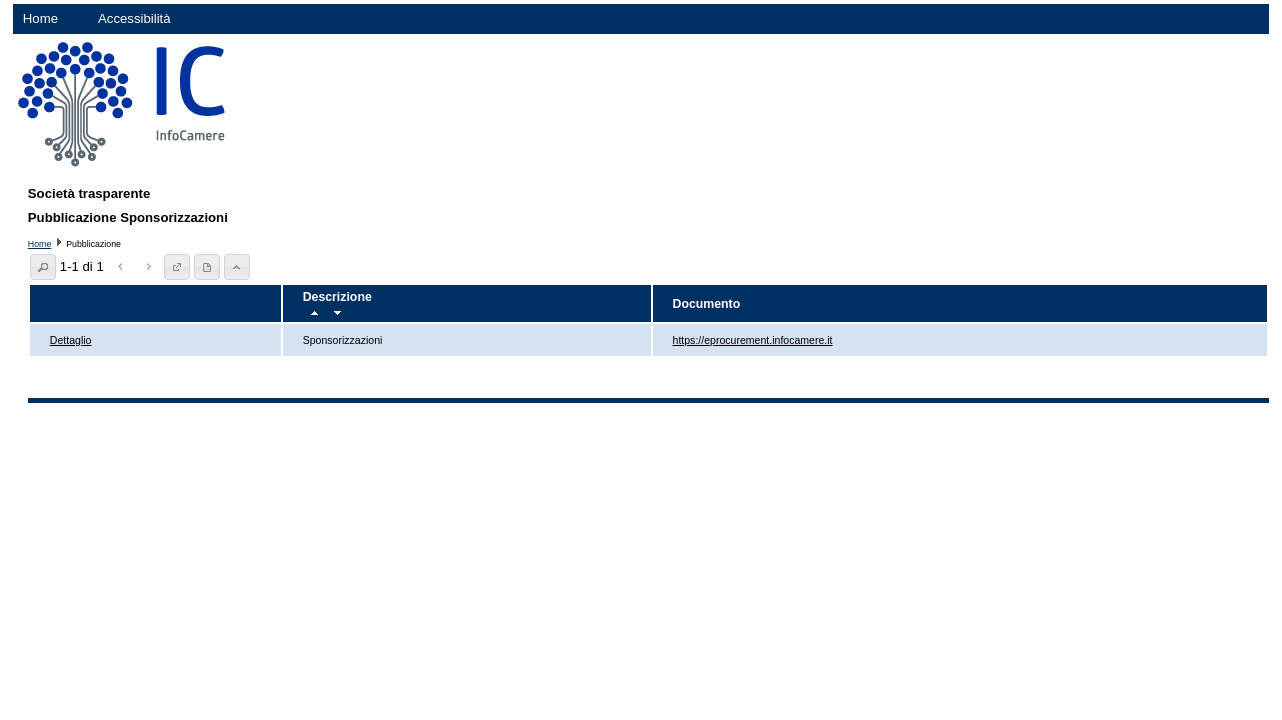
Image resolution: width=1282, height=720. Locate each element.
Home (40, 18)
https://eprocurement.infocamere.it (753, 340)
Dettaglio (71, 340)
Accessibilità (134, 18)
